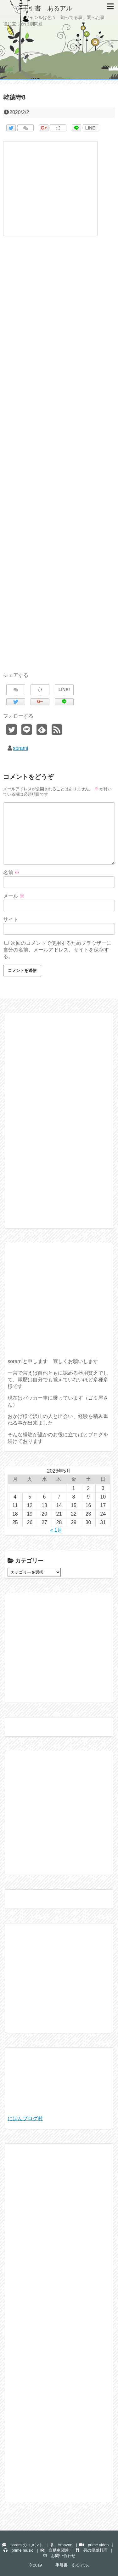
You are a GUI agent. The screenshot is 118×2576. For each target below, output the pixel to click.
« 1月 (56, 1530)
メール (14, 896)
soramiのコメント (22, 2545)
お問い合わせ (59, 2555)
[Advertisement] (59, 461)
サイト (10, 919)
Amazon (61, 2545)
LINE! (91, 127)
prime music (18, 2550)
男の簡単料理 (92, 2550)
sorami (20, 748)
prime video (94, 2545)
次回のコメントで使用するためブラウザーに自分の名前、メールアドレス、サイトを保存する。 (57, 949)
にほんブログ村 (25, 2118)
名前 (11, 872)
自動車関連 (54, 2550)
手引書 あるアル (37, 8)
